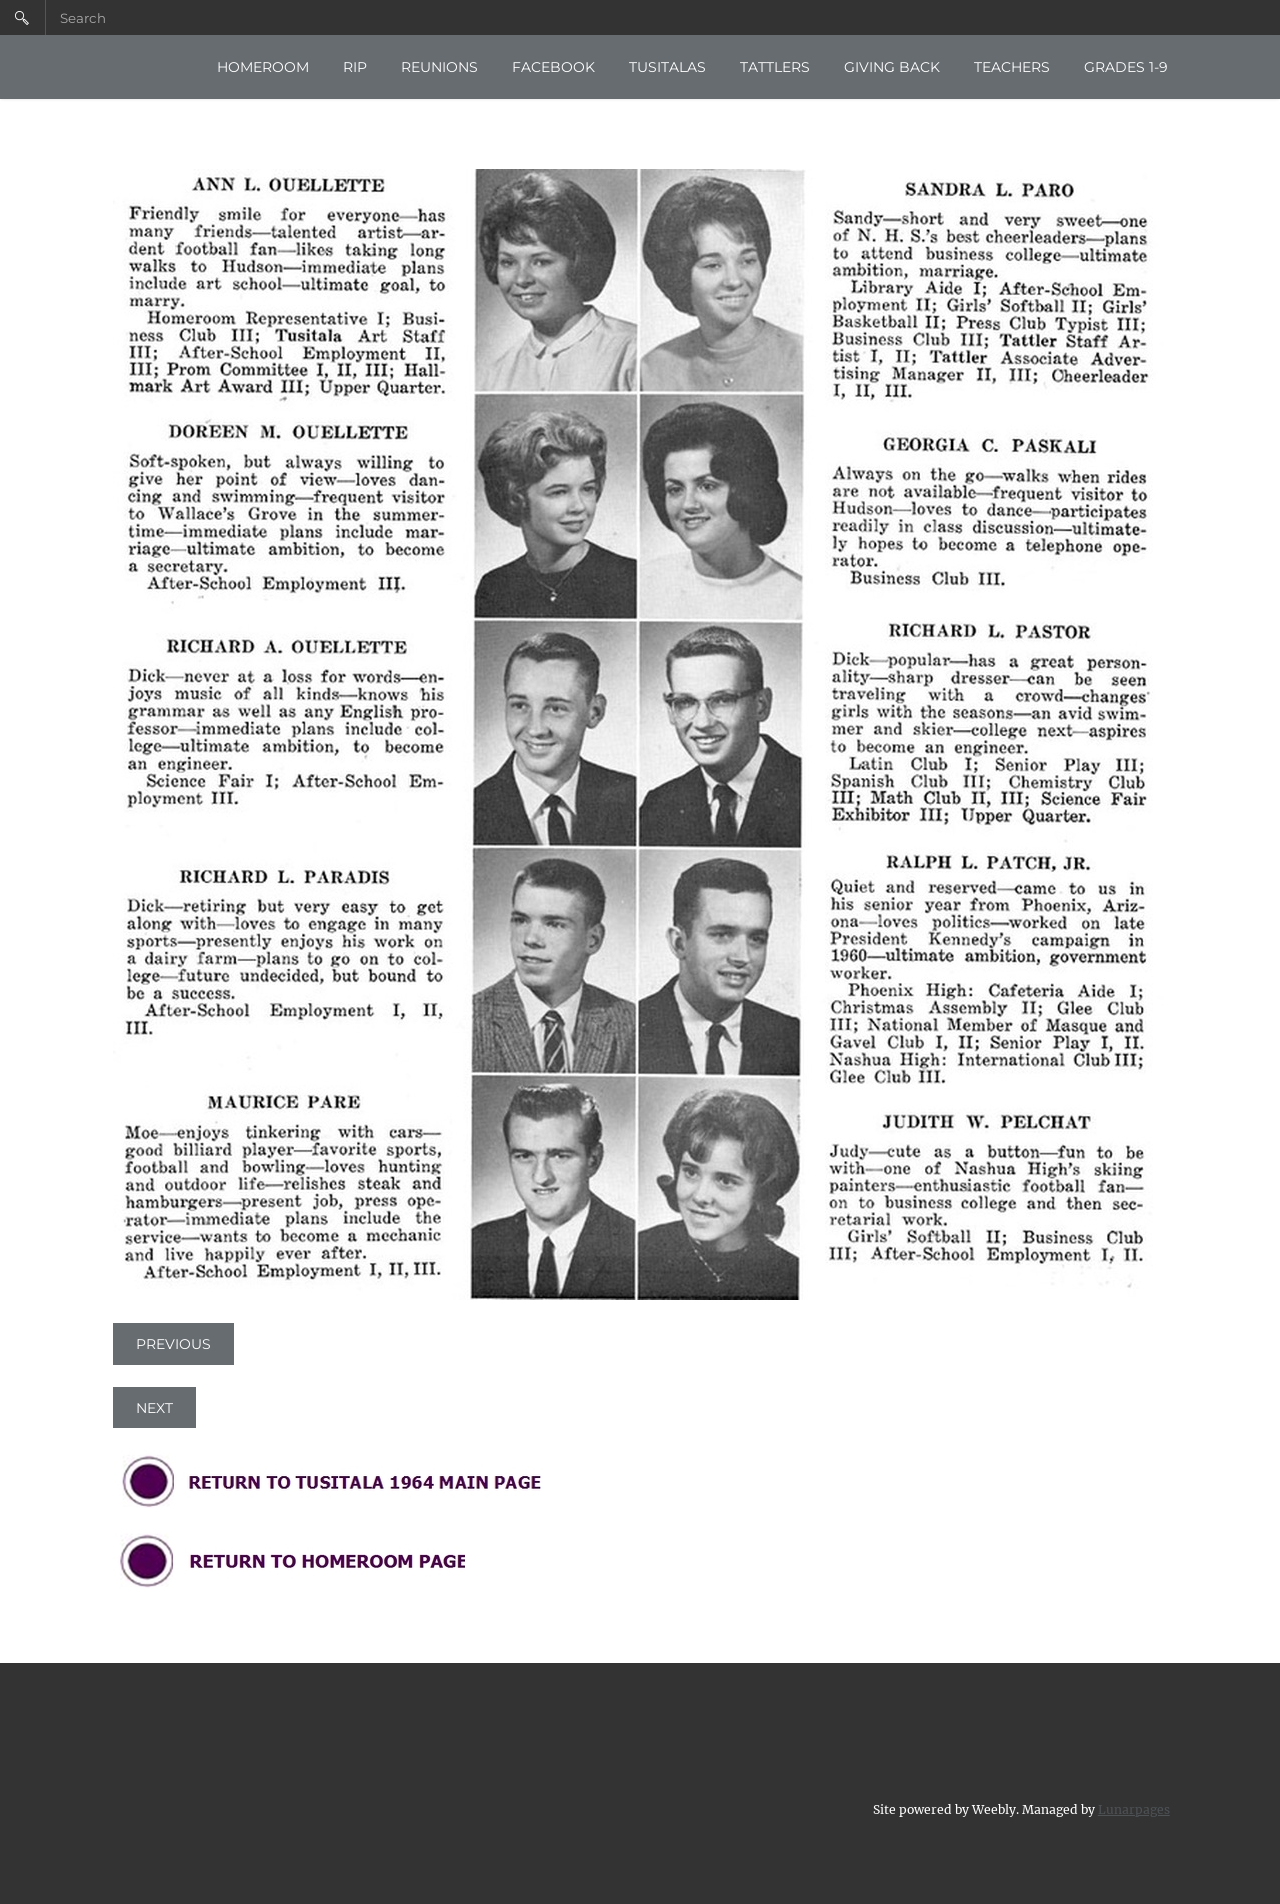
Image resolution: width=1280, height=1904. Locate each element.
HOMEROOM (263, 67)
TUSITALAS (667, 67)
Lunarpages (1134, 1806)
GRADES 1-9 (1126, 67)
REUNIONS (439, 67)
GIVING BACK (892, 67)
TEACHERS (1012, 67)
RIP (355, 67)
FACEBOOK (553, 67)
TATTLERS (775, 67)
